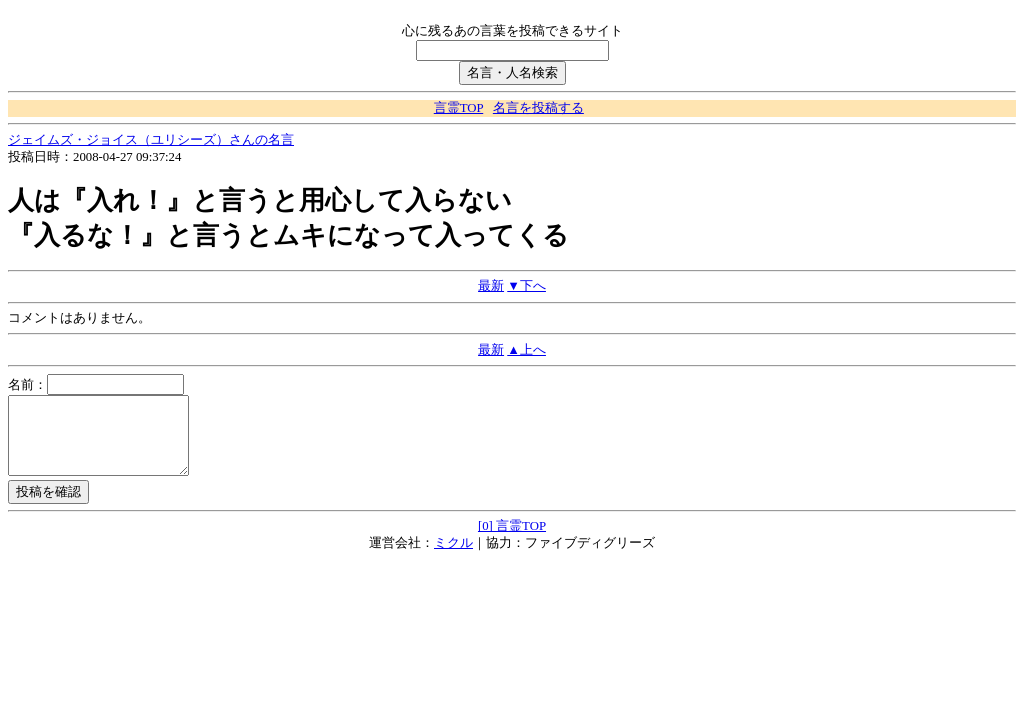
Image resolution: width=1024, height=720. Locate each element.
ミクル (453, 558)
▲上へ (526, 350)
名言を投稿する (538, 108)
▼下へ (526, 286)
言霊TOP (458, 108)
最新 (491, 286)
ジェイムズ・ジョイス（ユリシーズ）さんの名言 (151, 140)
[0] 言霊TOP (512, 541)
